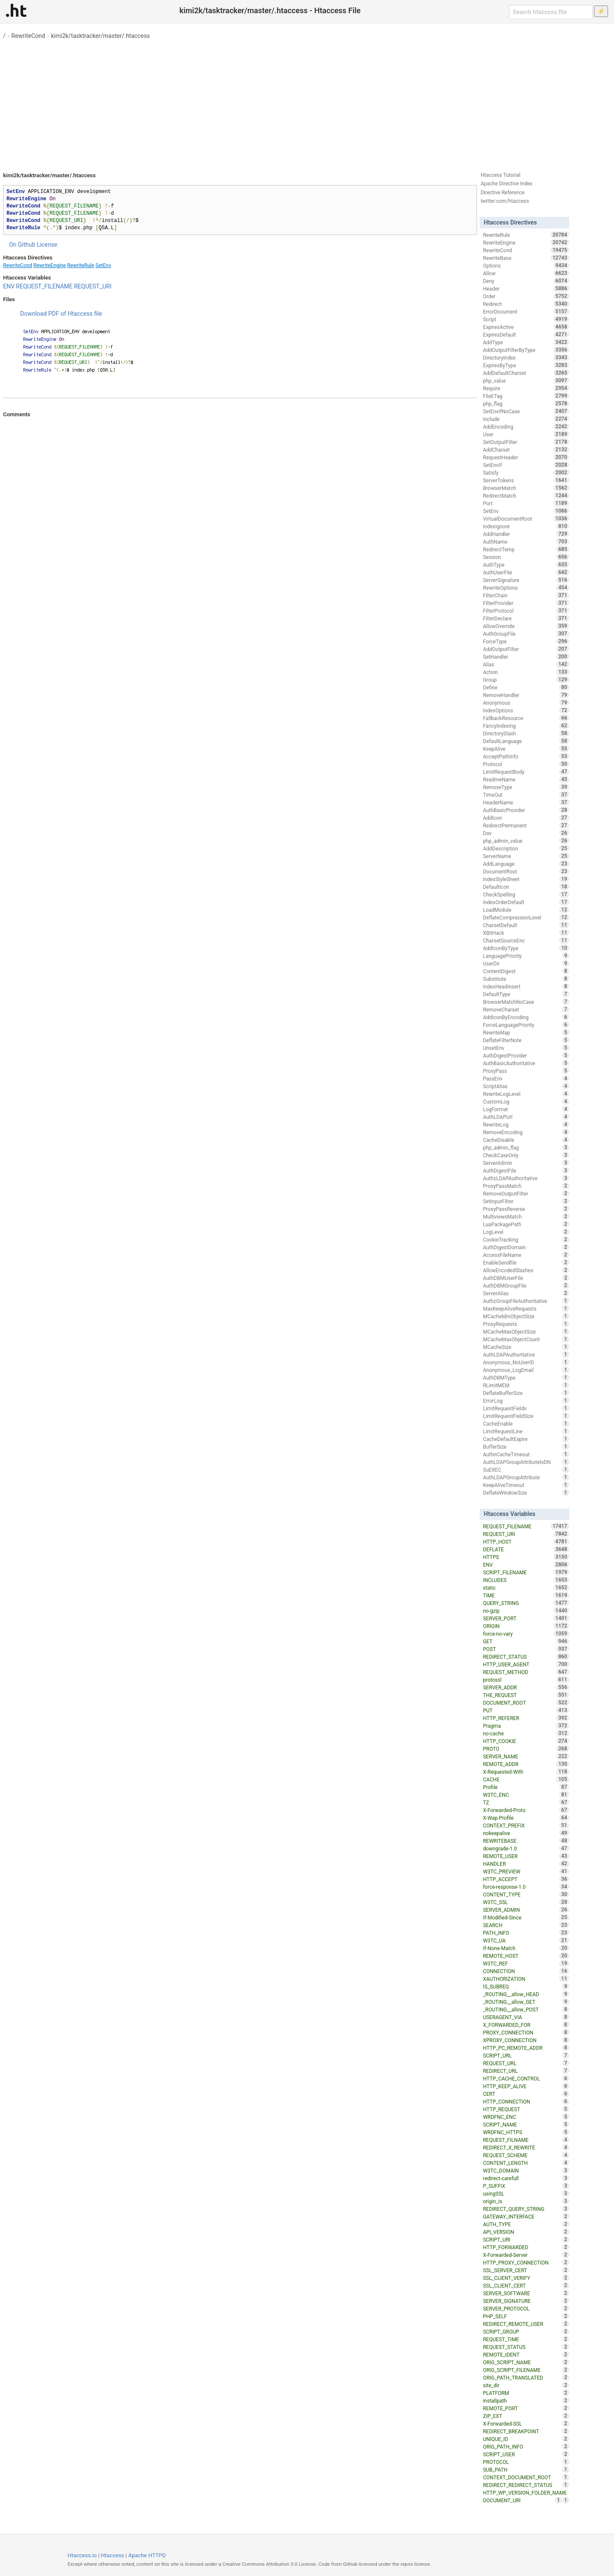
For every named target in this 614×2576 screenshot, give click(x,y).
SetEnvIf (526, 464)
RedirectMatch (526, 495)
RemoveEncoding (526, 1132)
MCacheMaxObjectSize (526, 1331)
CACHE (526, 1779)
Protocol (526, 764)
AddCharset (526, 449)
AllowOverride (526, 625)
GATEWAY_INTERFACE (526, 2216)
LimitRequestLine (526, 1431)
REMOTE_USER (526, 1856)
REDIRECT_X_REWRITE (526, 2147)
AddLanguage (526, 863)
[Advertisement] (307, 102)
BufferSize (526, 1446)
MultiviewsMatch (526, 1216)
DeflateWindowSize (526, 1492)
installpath (526, 2400)
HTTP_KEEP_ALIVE (526, 2086)
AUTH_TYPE (526, 2224)
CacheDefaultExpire (526, 1438)
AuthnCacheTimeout (526, 1454)
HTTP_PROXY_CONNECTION (526, 2262)
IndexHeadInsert (526, 986)
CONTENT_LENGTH (526, 2162)
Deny (526, 280)
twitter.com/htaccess (505, 201)
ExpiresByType (526, 365)
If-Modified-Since (526, 1917)
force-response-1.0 (526, 1886)
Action (526, 671)
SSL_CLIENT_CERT (526, 2285)
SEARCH (526, 1925)
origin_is (526, 2201)
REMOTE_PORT (526, 2408)
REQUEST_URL (526, 2063)
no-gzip (526, 1610)
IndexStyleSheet (526, 879)
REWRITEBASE (526, 1840)
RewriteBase (526, 257)
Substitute (526, 978)
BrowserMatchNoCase (526, 1001)
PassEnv (526, 1078)
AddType (526, 342)
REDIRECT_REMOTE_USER (526, 2323)
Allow (526, 273)
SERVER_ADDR (526, 1687)
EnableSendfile (526, 1262)
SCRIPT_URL (526, 2055)
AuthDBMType (526, 1377)
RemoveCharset (526, 1009)
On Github (22, 244)
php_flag (526, 403)
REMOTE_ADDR (526, 1764)
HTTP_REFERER (526, 1717)
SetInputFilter (526, 1201)
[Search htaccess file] (551, 12)
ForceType (526, 641)
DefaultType (526, 994)
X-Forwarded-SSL (526, 2423)
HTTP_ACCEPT (526, 1879)
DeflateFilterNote (526, 1040)
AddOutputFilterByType (526, 349)
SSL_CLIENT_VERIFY (526, 2277)
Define (526, 687)
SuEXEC (526, 1469)
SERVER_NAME (526, 1756)
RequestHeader (526, 457)
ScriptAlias (526, 1086)
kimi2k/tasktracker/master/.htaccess (100, 35)
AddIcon (526, 817)
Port (526, 503)
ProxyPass (526, 1070)
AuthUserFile (526, 572)
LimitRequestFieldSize (526, 1415)
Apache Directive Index (507, 184)
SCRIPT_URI (526, 2239)
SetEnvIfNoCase (526, 411)
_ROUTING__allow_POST (526, 2009)
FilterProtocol (526, 610)
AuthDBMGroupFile (526, 1285)
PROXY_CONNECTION (526, 2032)
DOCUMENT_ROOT (526, 1702)
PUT (526, 1710)
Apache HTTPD (147, 2555)
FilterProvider (526, 602)
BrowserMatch (526, 487)
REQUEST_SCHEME (526, 2155)
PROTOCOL (526, 2461)
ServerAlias (526, 1293)
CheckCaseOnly (526, 1155)
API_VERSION (526, 2231)
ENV (8, 286)
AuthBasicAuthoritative (526, 1063)
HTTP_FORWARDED (526, 2247)
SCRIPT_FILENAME (526, 1572)
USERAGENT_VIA (526, 2017)
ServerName (526, 856)
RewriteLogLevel (526, 1093)
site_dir (526, 2385)
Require (526, 388)
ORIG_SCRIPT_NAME (526, 2362)
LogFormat (526, 1109)
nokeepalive (526, 1833)
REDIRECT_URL (526, 2070)
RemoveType (526, 787)
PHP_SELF (526, 2316)
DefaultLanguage (526, 741)
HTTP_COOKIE (526, 1741)
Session (526, 556)
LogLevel (526, 1231)
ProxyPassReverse (526, 1208)
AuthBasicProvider (526, 810)
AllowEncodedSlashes (526, 1270)
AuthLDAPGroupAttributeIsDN (526, 1461)
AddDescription (526, 848)
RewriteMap (526, 1032)
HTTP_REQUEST (526, 2109)
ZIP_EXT (526, 2415)
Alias (526, 664)
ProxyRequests (526, 1323)
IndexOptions (526, 710)
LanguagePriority (526, 955)
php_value (526, 380)
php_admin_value (526, 840)
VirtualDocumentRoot (526, 518)
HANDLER (526, 1863)
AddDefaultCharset (526, 372)
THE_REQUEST (526, 1694)
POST (526, 1648)
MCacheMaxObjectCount (526, 1339)
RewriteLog (526, 1124)
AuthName (526, 541)
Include (526, 418)
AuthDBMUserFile (526, 1277)
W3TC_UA (526, 1940)
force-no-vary (526, 1633)
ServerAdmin (526, 1162)
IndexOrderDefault (526, 902)
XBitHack (526, 932)
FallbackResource (526, 718)
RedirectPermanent (526, 825)
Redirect (526, 303)
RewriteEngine (49, 265)
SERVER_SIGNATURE (526, 2300)
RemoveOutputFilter (526, 1193)
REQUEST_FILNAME (526, 2139)
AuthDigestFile (526, 1170)
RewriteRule (80, 265)
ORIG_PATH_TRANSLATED (526, 2377)
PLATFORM (526, 2392)
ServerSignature (526, 579)
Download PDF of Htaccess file (61, 313)
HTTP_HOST (526, 1541)
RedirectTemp (526, 549)
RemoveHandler (526, 695)
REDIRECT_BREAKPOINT (526, 2431)
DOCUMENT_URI (522, 2500)
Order (526, 296)
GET (526, 1641)
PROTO (526, 1748)
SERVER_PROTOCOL (526, 2308)
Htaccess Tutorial (500, 175)
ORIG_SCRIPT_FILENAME (526, 2369)
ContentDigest (526, 971)
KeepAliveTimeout (526, 1484)
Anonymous (526, 702)
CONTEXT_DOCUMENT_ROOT (526, 2477)
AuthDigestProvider (526, 1055)
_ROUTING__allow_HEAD (526, 1994)
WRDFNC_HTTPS (526, 2132)
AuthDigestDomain (526, 1247)
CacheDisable (526, 1139)
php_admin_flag (526, 1147)
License (47, 244)
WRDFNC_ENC (526, 2116)
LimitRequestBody (526, 771)
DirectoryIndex (526, 357)
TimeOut (526, 794)
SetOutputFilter (526, 441)
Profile (526, 1787)
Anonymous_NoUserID (526, 1362)
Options (526, 265)
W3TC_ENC (526, 1794)
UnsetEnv (526, 1047)
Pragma (526, 1725)
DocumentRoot (526, 871)
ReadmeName (526, 779)
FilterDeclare (526, 618)
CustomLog (526, 1101)
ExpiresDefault (526, 334)
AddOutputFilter (526, 648)
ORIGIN (526, 1625)
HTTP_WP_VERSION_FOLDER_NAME (526, 2493)
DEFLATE (526, 1549)
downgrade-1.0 (526, 1848)
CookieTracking (526, 1239)
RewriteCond (28, 35)
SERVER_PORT (526, 1618)
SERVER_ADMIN (526, 1909)
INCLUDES (526, 1579)
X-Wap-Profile (526, 1817)
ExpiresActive (526, 326)
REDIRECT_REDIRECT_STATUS (526, 2484)
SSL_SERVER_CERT (526, 2270)
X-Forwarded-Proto (526, 1810)
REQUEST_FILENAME (44, 286)
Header (526, 288)
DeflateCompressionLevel (526, 917)
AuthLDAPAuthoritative (526, 1354)
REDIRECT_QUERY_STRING (526, 2208)
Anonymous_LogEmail (526, 1369)
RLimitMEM (526, 1385)
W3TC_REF (526, 1963)
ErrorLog (526, 1400)
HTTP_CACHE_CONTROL (526, 2078)
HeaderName (526, 802)
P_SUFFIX (526, 2185)
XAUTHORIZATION (526, 1978)
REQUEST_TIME (526, 2339)
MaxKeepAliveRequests (526, 1308)
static (526, 1587)
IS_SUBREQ (526, 1986)
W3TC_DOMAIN (526, 2170)
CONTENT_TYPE (526, 1894)
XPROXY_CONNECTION (526, 2040)
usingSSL (526, 2193)
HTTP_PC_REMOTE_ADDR (526, 2047)
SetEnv (103, 265)
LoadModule (526, 909)
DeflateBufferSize (526, 1392)
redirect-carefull (526, 2178)
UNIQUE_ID (526, 2438)
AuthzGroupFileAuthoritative (526, 1300)
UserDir (526, 963)
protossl (526, 1679)
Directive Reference (502, 193)
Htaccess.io (82, 2555)
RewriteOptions (526, 587)
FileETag (526, 395)
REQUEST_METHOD (526, 1671)
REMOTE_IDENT (526, 2354)
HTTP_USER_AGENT (526, 1664)
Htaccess (113, 2555)
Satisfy (526, 472)
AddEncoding (526, 426)
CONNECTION (526, 1971)
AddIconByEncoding (526, 1017)
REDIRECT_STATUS (526, 1656)
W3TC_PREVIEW (526, 1871)
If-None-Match (526, 1948)
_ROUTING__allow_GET (526, 2001)
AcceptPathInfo (526, 756)
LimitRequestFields (526, 1408)
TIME (526, 1595)
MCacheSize (526, 1346)
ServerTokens (526, 480)
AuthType (526, 564)
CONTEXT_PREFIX (526, 1825)
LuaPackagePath (526, 1224)
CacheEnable (526, 1423)
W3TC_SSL (526, 1902)
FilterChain (526, 595)
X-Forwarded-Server (526, 2254)
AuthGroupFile (526, 633)
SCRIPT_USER (526, 2454)
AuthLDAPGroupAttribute (526, 1477)
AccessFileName (526, 1254)
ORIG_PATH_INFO (526, 2446)
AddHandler (526, 533)
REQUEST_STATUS (526, 2346)
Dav (526, 833)
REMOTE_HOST (526, 1955)
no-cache (526, 1733)
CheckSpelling (526, 894)
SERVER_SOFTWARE (526, 2293)
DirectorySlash (526, 733)
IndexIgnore (526, 526)
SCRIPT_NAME (526, 2124)
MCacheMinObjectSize (526, 1316)
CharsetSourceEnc (526, 940)
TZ (526, 1802)
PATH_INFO (526, 1932)
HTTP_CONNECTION (526, 2101)
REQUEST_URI (93, 286)
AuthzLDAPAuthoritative (526, 1178)
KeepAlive (526, 748)
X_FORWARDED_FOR (526, 2024)
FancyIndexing (526, 725)
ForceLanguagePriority (526, 1024)
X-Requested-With (526, 1771)
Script (526, 319)
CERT (526, 2093)
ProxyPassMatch (526, 1185)
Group (526, 679)
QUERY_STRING (526, 1602)
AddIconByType (526, 948)
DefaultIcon (526, 886)
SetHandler (526, 656)
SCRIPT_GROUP (526, 2331)
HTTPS (526, 1556)
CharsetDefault (526, 925)
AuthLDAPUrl (526, 1116)
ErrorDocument (526, 311)
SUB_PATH (526, 2469)
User (526, 434)
